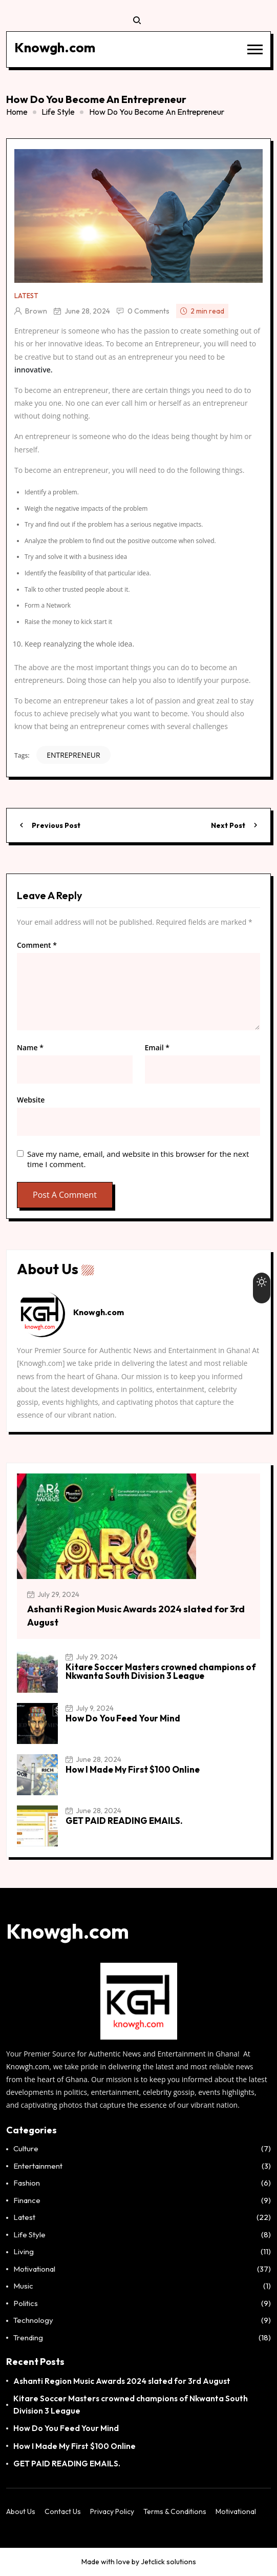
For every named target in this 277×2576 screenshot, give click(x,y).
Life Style (58, 112)
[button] (255, 49)
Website (31, 1100)
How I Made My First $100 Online (133, 1769)
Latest (26, 296)
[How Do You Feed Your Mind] (37, 1723)
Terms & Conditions (174, 2511)
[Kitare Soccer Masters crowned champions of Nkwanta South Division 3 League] (37, 1672)
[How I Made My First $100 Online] (37, 1774)
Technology (33, 2320)
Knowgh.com (27, 2066)
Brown (36, 311)
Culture (25, 2148)
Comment (37, 945)
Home (17, 112)
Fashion (26, 2183)
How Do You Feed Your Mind (123, 1718)
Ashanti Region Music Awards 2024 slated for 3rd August (121, 2381)
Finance (26, 2200)
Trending (28, 2337)
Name (30, 1047)
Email (157, 1047)
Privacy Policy (112, 2511)
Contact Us (63, 2511)
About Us (20, 2511)
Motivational (34, 2269)
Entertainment (37, 2166)
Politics (25, 2303)
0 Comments (148, 311)
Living (23, 2251)
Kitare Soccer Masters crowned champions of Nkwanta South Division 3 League (161, 1671)
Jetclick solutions (168, 2561)
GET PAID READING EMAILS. (124, 1820)
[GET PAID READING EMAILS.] (37, 1825)
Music (23, 2286)
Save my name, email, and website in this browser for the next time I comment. (138, 1159)
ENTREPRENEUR (73, 755)
